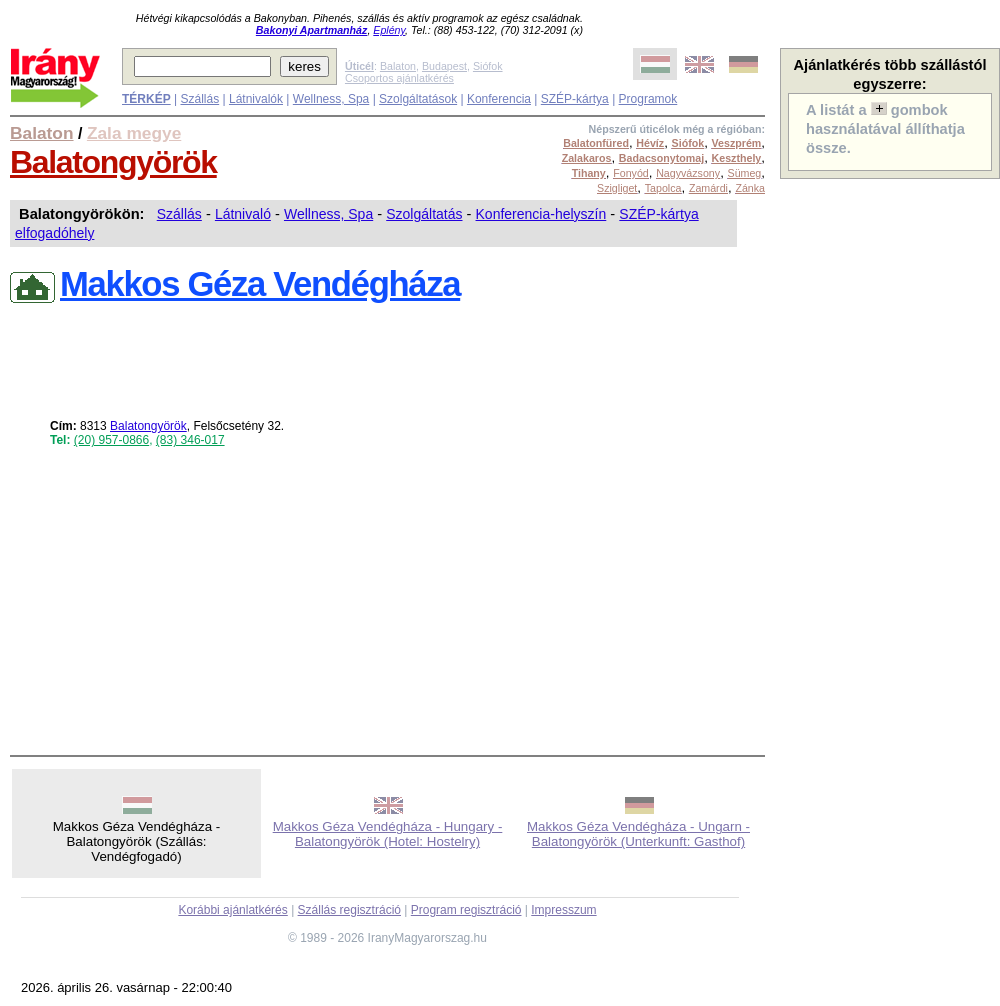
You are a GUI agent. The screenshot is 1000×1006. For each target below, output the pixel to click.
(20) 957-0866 (111, 440)
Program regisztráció (466, 910)
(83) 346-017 (190, 440)
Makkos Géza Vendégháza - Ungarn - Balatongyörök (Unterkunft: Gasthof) (638, 834)
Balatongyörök (113, 162)
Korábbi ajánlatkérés (232, 910)
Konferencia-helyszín (541, 214)
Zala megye (134, 133)
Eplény (389, 30)
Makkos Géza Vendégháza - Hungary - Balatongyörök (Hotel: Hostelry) (388, 834)
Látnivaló (243, 214)
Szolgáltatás (424, 214)
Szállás (199, 99)
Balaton (398, 66)
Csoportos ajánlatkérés (399, 78)
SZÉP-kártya (575, 99)
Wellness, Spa (331, 99)
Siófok (488, 66)
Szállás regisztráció (349, 910)
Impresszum (563, 910)
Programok (648, 99)
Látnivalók (256, 99)
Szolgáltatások (418, 99)
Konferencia (499, 99)
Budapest (444, 66)
